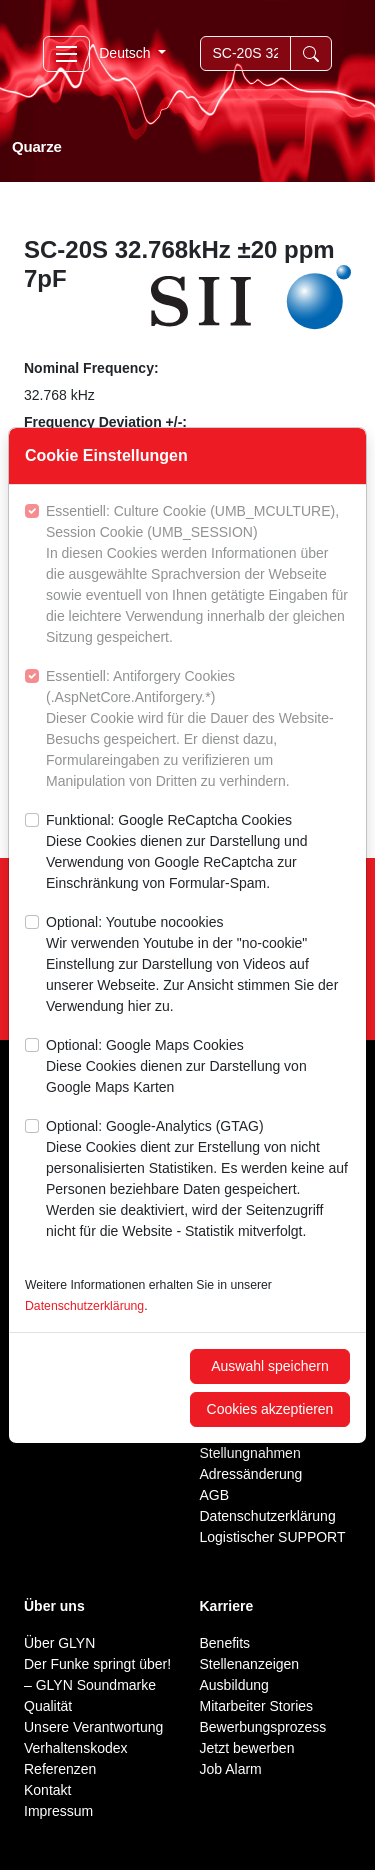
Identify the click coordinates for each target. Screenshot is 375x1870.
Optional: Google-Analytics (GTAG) (198, 1180)
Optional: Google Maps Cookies (198, 1067)
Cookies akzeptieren (270, 1409)
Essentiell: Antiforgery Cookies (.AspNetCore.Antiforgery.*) (198, 730)
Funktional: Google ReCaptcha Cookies (198, 853)
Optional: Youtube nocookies (198, 965)
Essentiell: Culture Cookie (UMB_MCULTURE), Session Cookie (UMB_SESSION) (198, 575)
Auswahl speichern (270, 1366)
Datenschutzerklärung (84, 1306)
